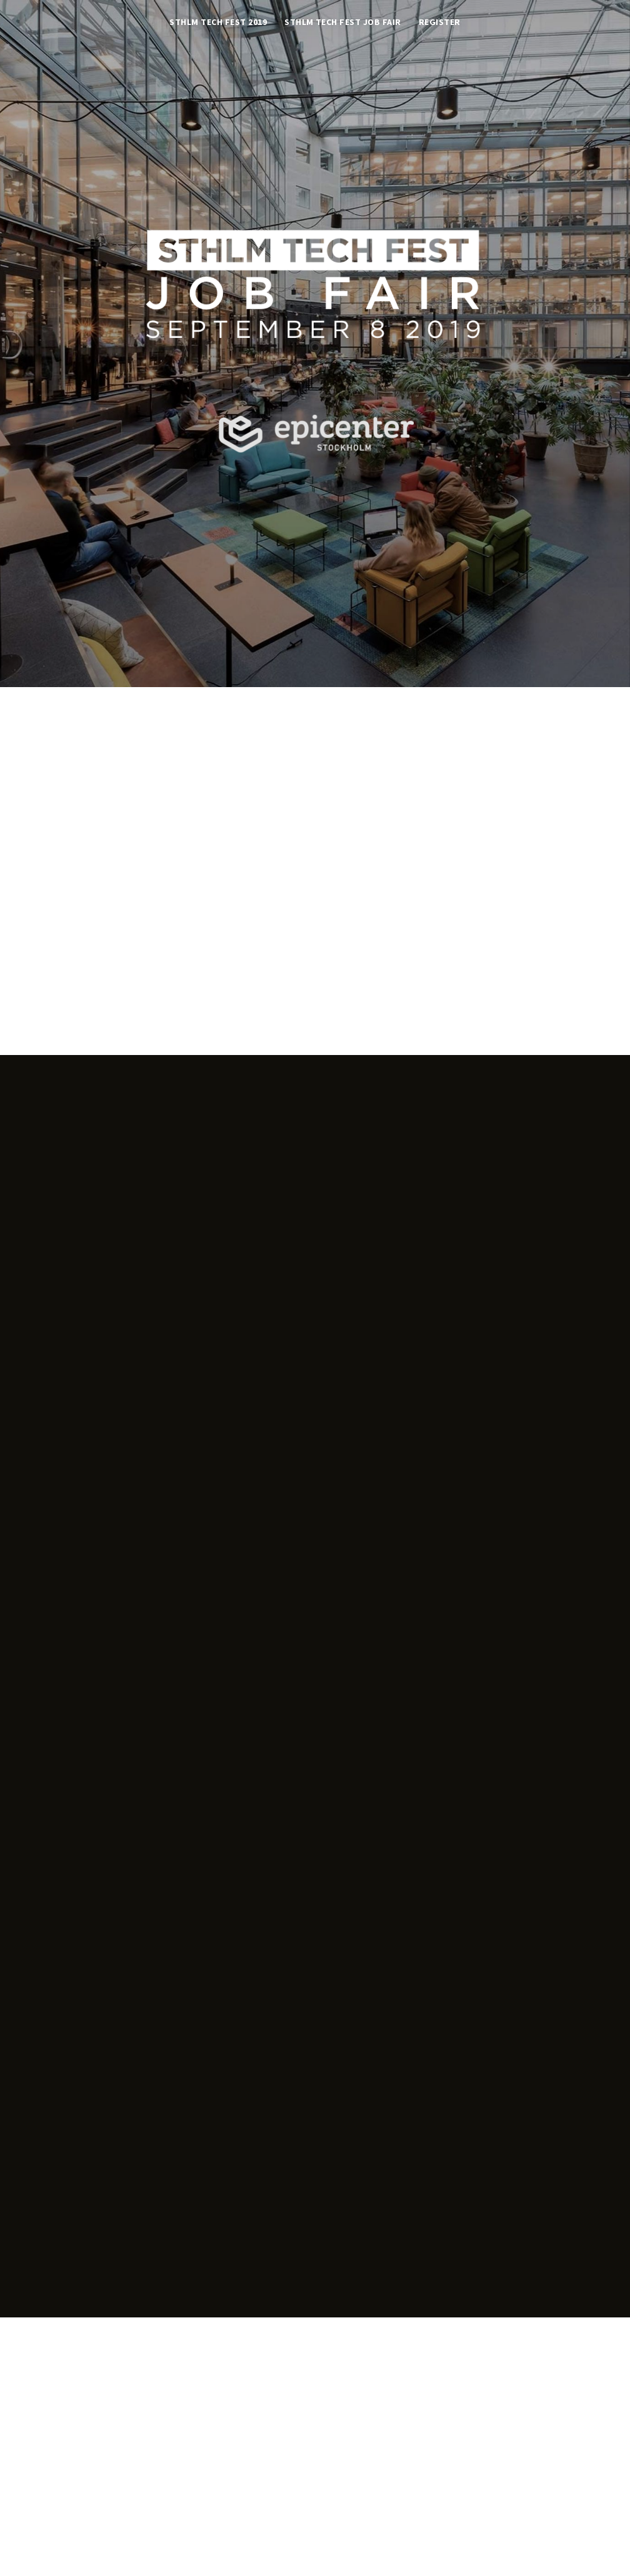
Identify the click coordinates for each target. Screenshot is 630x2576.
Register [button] (440, 23)
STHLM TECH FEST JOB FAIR (342, 23)
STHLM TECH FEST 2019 (218, 23)
